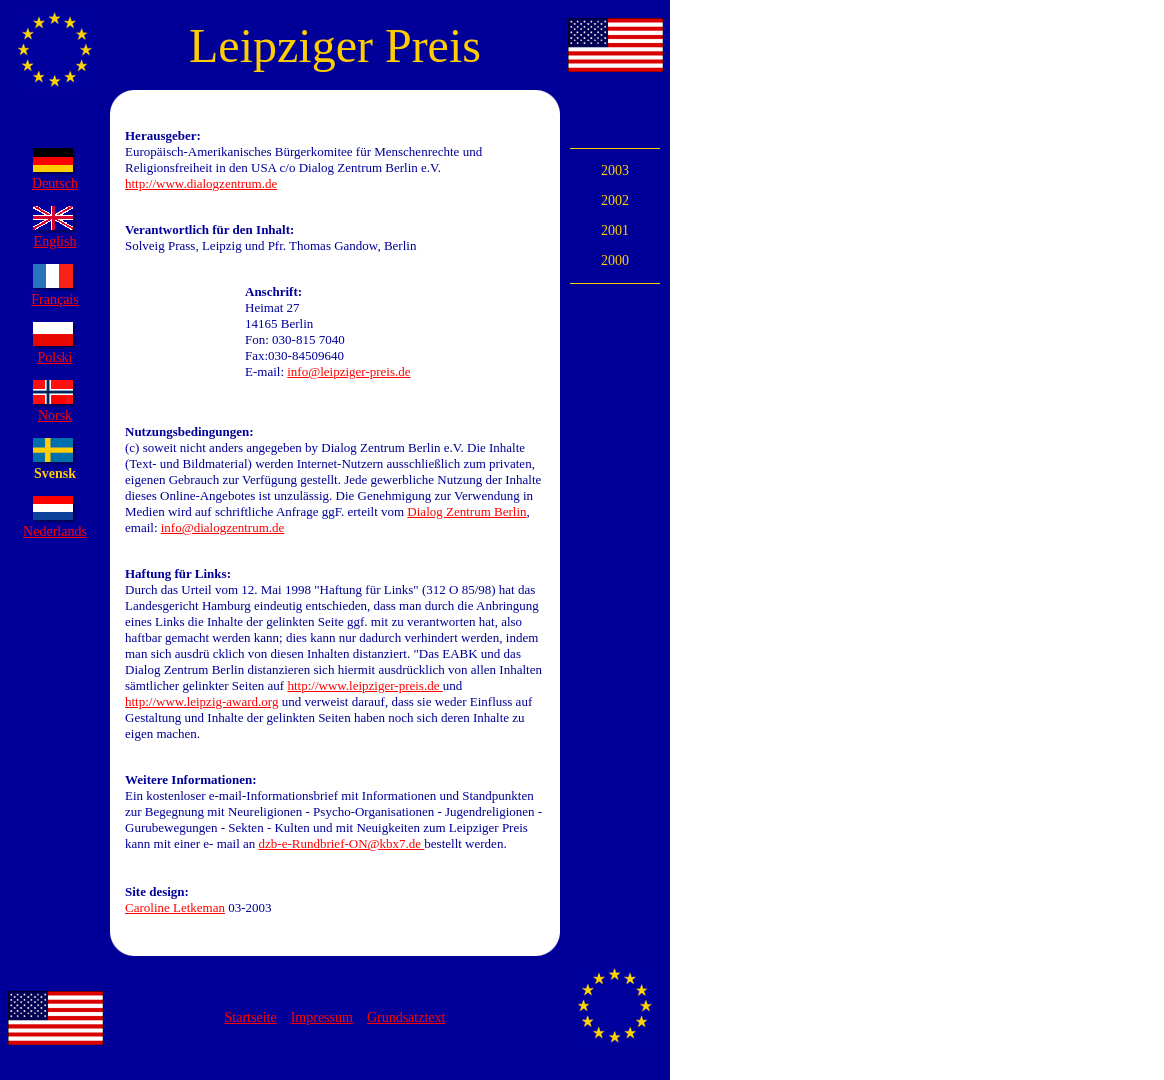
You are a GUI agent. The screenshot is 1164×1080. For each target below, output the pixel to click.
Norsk (55, 415)
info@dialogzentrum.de (223, 527)
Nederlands (55, 531)
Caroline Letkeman (175, 907)
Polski (54, 357)
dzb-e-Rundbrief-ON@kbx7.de (342, 843)
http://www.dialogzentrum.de (201, 183)
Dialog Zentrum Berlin (466, 511)
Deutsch (55, 183)
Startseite (251, 1017)
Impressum (322, 1017)
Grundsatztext (406, 1017)
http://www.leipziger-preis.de (364, 685)
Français (54, 299)
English (55, 241)
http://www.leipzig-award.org (201, 701)
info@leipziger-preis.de (348, 371)
